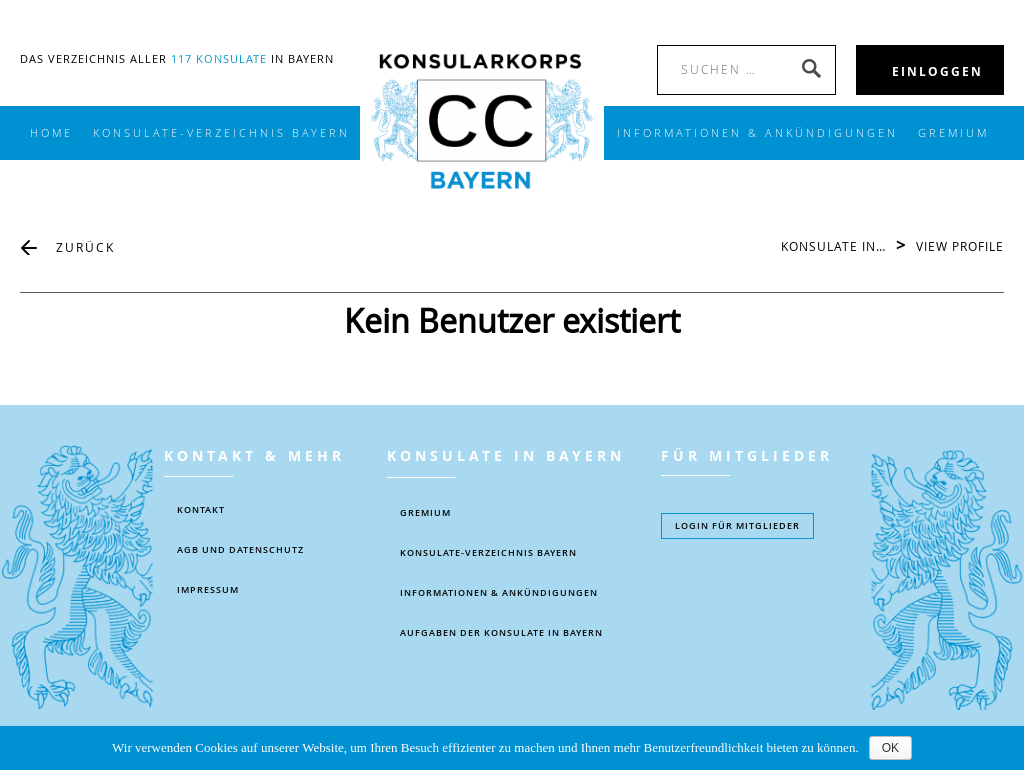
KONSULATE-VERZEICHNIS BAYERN (221, 133)
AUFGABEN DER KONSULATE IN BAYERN (501, 633)
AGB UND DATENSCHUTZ (240, 550)
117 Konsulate (219, 58)
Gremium (953, 133)
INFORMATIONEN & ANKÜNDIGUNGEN (757, 133)
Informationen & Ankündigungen (499, 593)
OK (890, 748)
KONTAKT (201, 510)
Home (51, 133)
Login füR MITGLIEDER (737, 526)
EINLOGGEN (937, 71)
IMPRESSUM (208, 590)
